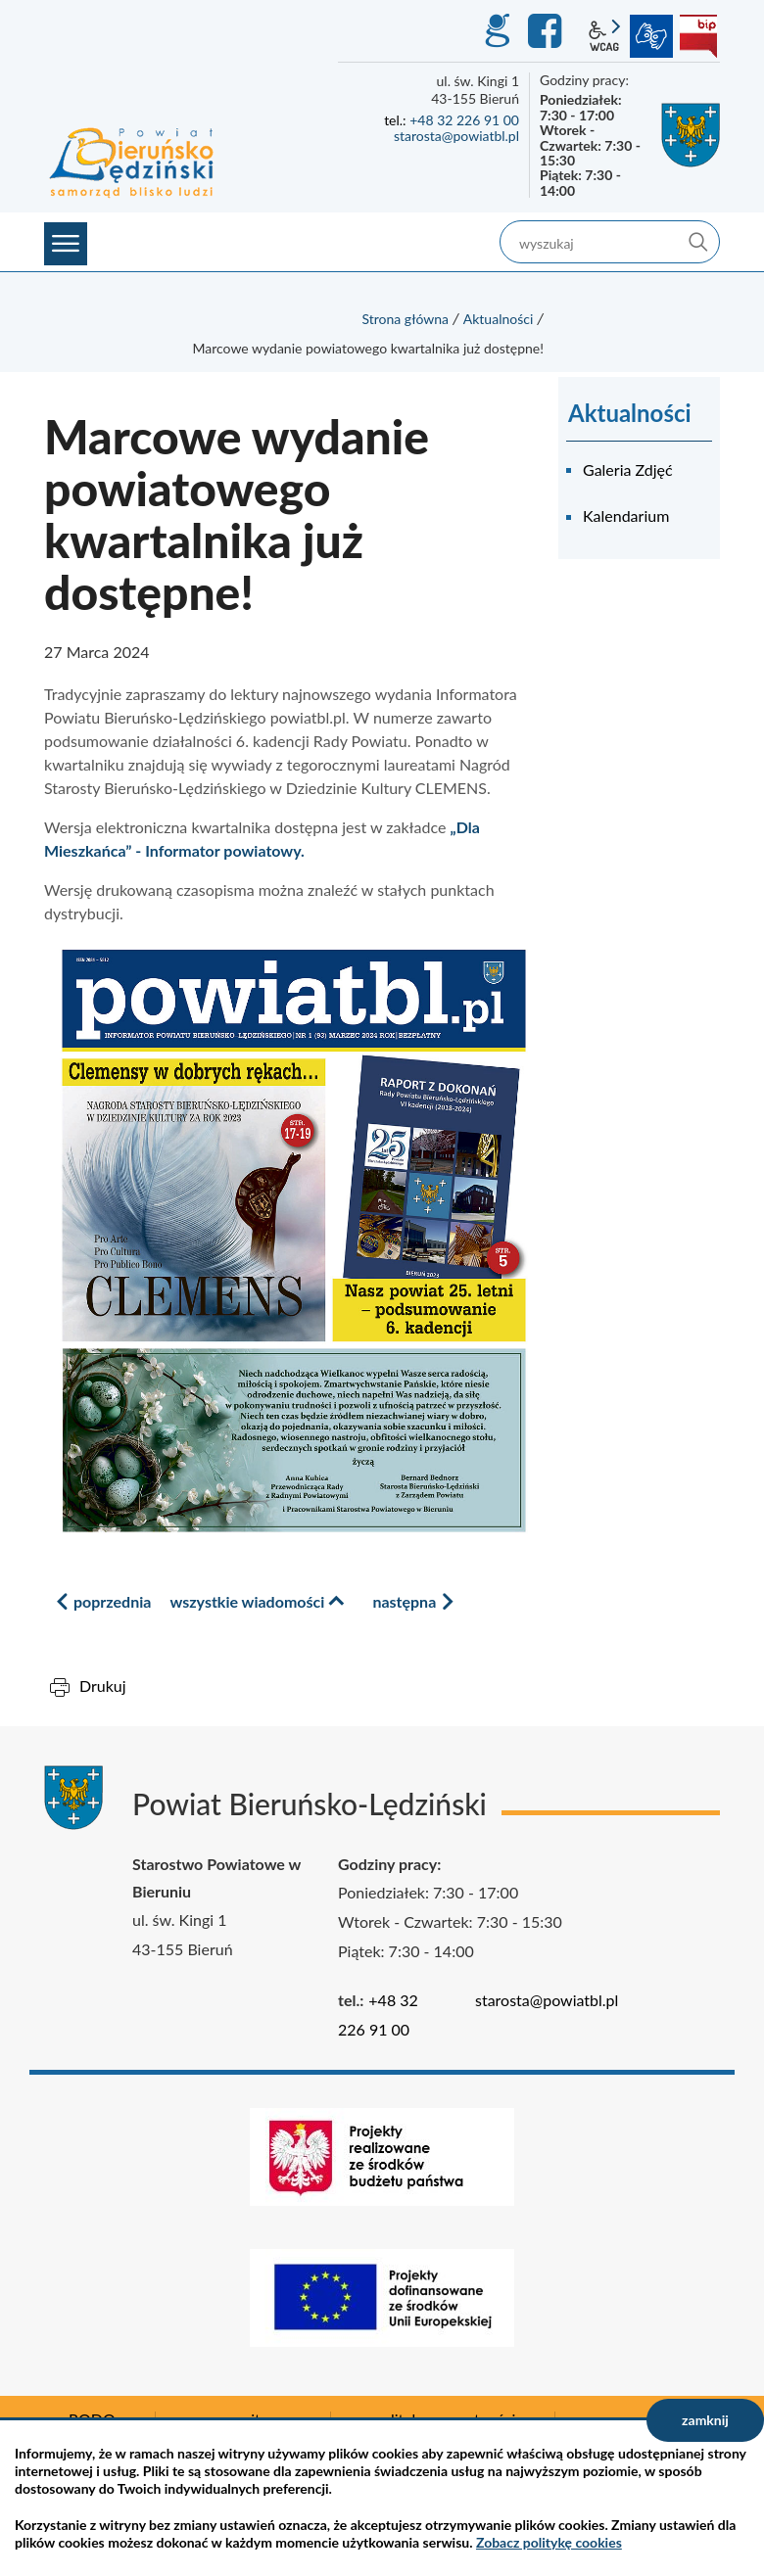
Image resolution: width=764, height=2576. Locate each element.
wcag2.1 (604, 36)
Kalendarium (626, 515)
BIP (698, 36)
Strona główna (405, 318)
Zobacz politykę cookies (549, 2542)
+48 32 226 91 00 (464, 120)
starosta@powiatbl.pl (456, 135)
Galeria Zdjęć (628, 469)
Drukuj (102, 1685)
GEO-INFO (496, 31)
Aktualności (498, 318)
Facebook (547, 31)
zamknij (705, 2420)
